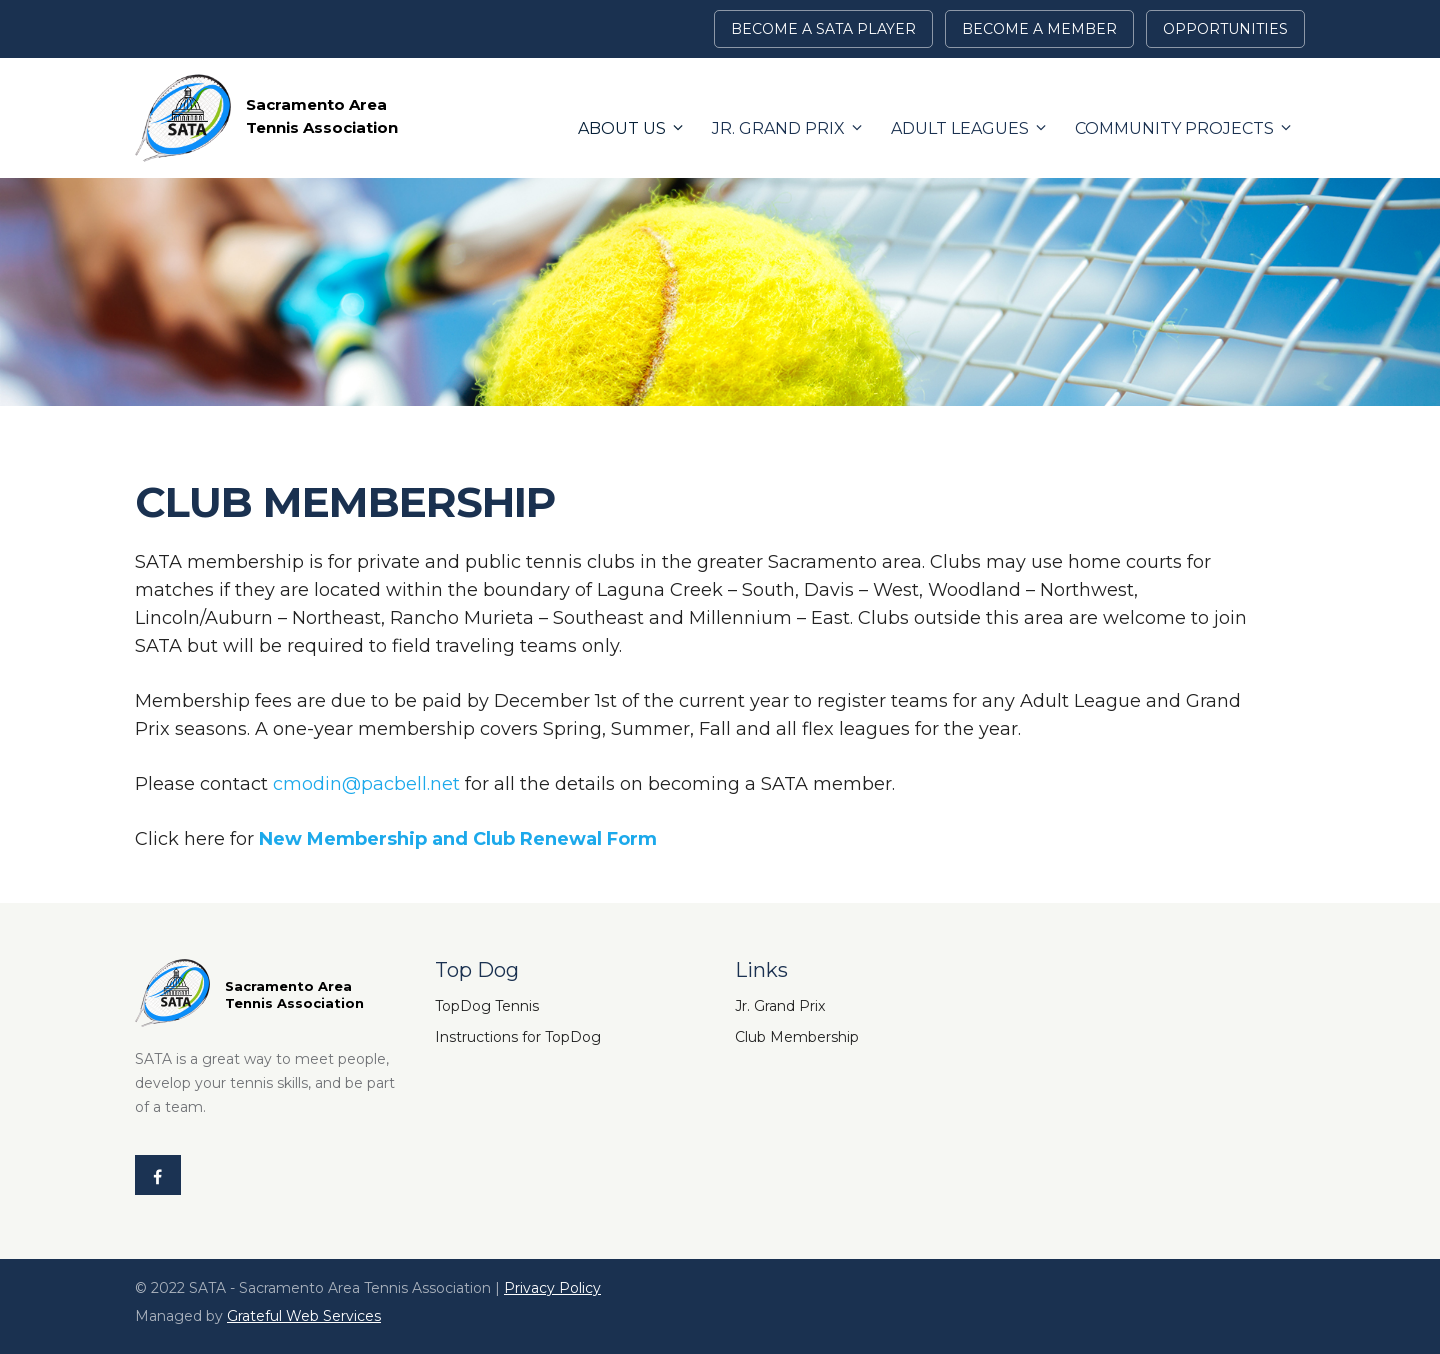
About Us (622, 128)
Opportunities (1225, 29)
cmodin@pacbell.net (366, 784)
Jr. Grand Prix (778, 128)
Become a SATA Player (823, 29)
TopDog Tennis (487, 1006)
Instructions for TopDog (518, 1037)
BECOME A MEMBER (1039, 29)
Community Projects (1174, 128)
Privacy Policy (552, 1288)
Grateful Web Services (304, 1316)
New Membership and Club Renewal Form (458, 839)
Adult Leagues (960, 128)
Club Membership (797, 1037)
